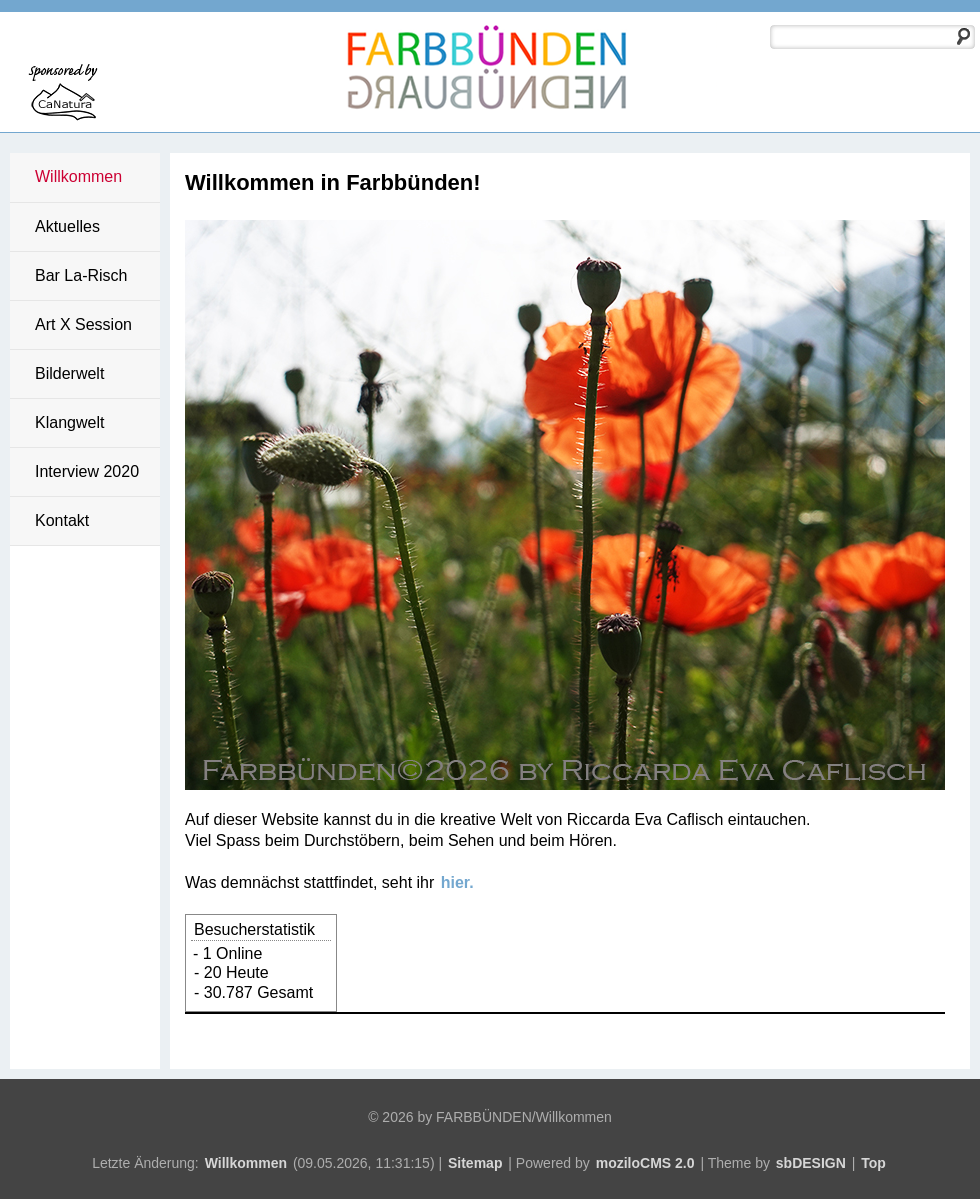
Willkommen (78, 176)
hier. (457, 882)
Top (873, 1163)
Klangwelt (69, 422)
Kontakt (62, 520)
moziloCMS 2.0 (645, 1163)
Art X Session (83, 324)
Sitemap (475, 1163)
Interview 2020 (87, 471)
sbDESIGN (811, 1163)
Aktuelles (67, 226)
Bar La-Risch (81, 275)
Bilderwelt (69, 373)
